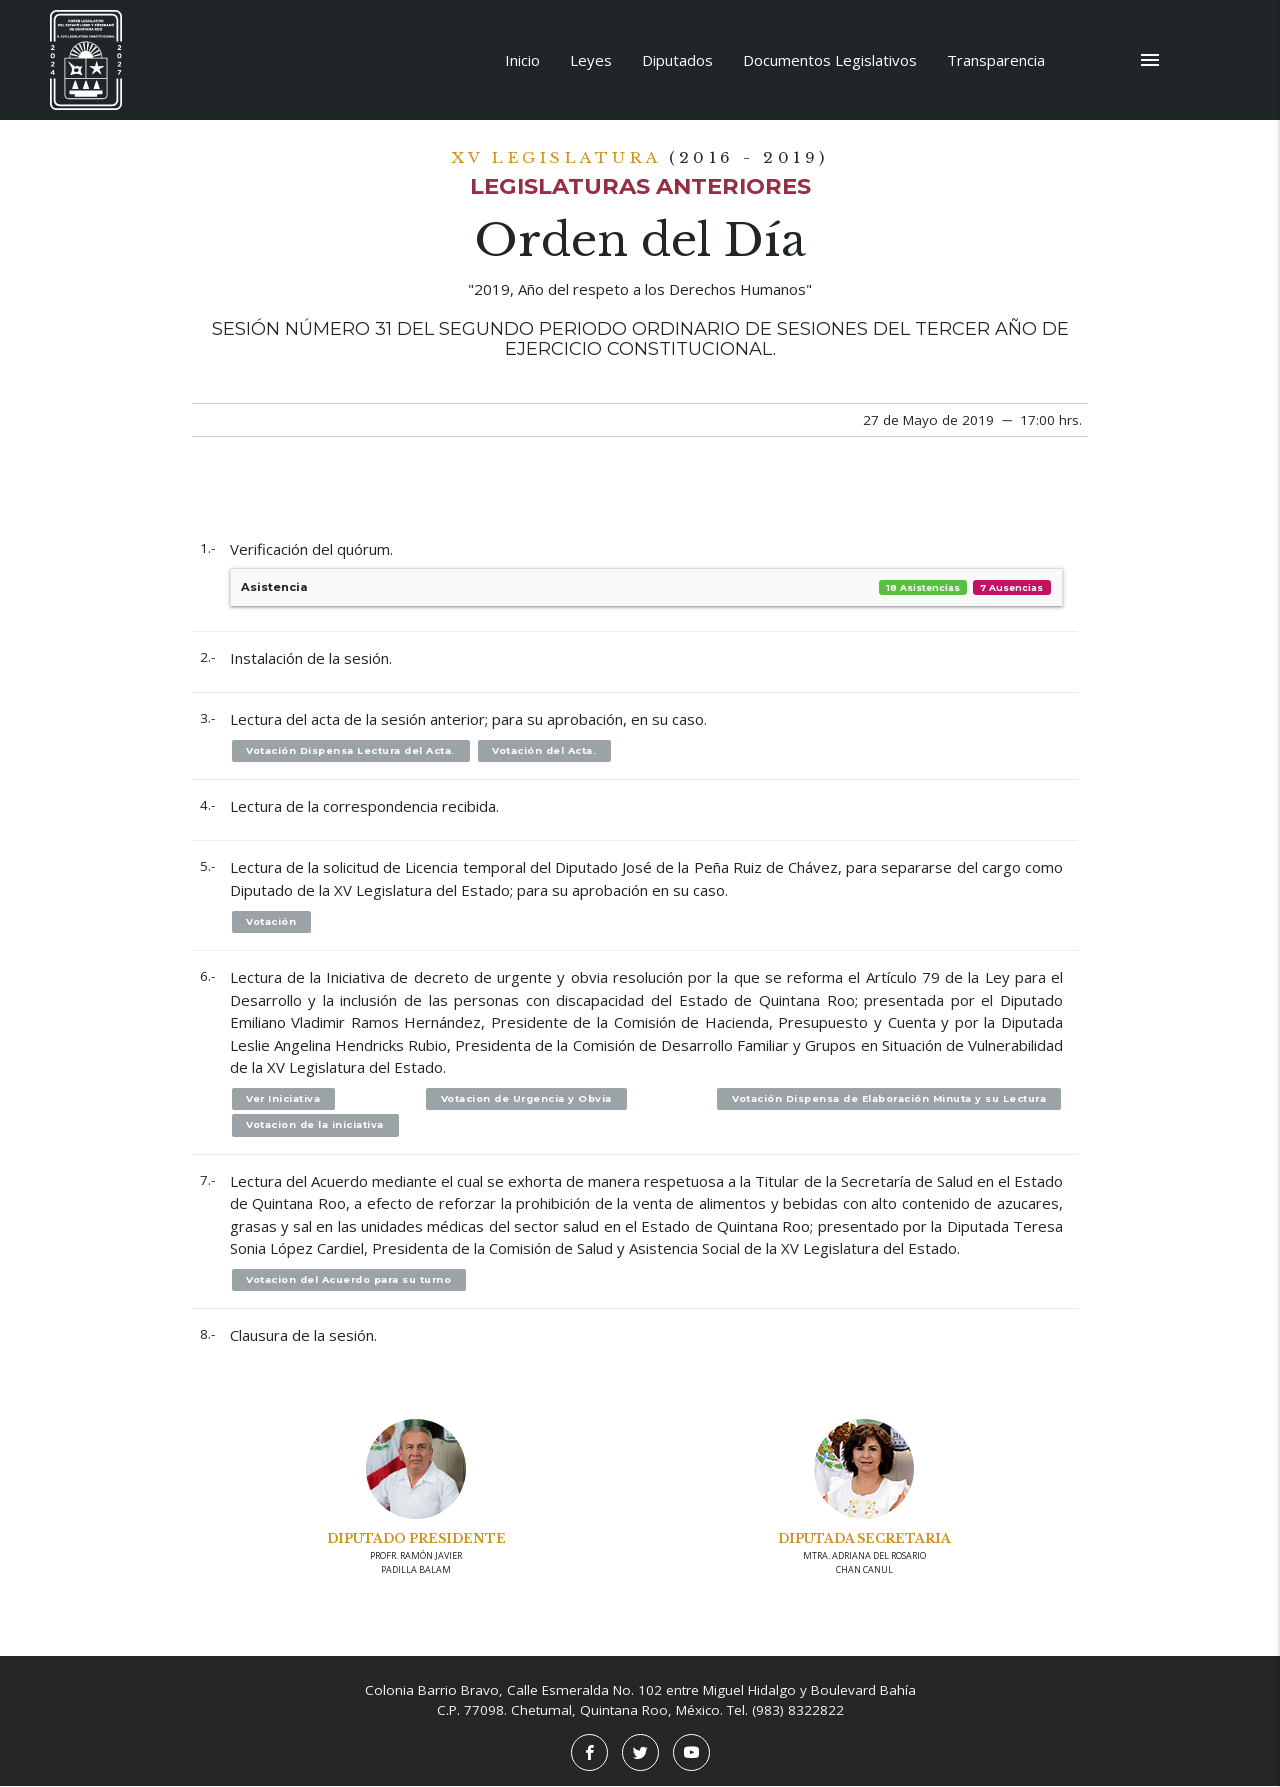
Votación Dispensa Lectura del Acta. (352, 750)
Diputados (677, 60)
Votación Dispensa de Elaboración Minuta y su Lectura (887, 1099)
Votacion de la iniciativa (316, 1125)
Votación (272, 921)
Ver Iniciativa (284, 1099)
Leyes (591, 60)
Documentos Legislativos (830, 60)
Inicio (522, 60)
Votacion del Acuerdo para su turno (351, 1280)
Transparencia (996, 60)
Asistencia (647, 587)
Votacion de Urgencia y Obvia (524, 1099)
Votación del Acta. (547, 750)
